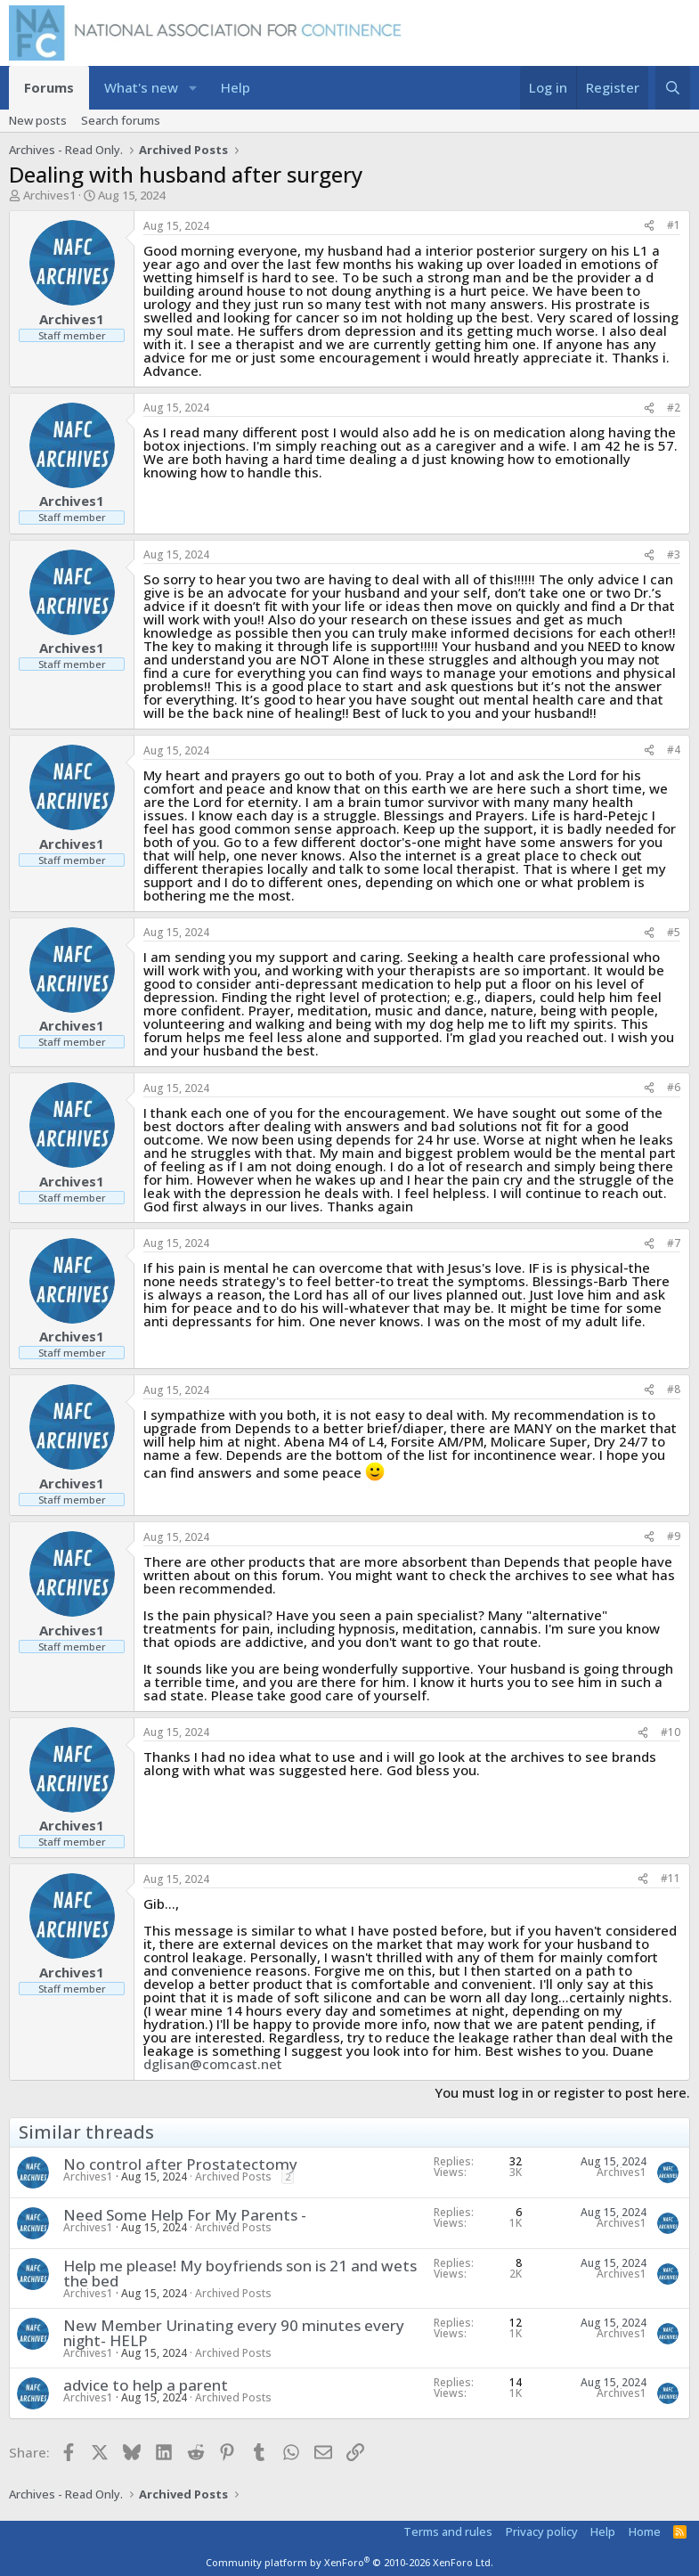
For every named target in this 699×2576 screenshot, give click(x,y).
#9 (673, 1536)
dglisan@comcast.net (212, 2064)
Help (235, 87)
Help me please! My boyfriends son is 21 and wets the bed (240, 2273)
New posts (38, 120)
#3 (673, 554)
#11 (670, 1878)
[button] (193, 88)
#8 (673, 1389)
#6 (673, 1087)
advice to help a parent (145, 2385)
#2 (673, 407)
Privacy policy (542, 2531)
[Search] (672, 88)
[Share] (649, 225)
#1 (673, 224)
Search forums (120, 120)
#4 (673, 749)
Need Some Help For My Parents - (184, 2215)
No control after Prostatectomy (180, 2164)
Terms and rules (447, 2531)
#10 (670, 1732)
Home (645, 2531)
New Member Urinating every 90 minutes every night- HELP (233, 2333)
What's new (141, 87)
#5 (673, 932)
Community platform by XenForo (349, 2562)
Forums (49, 87)
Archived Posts (233, 2176)
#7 (673, 1243)
